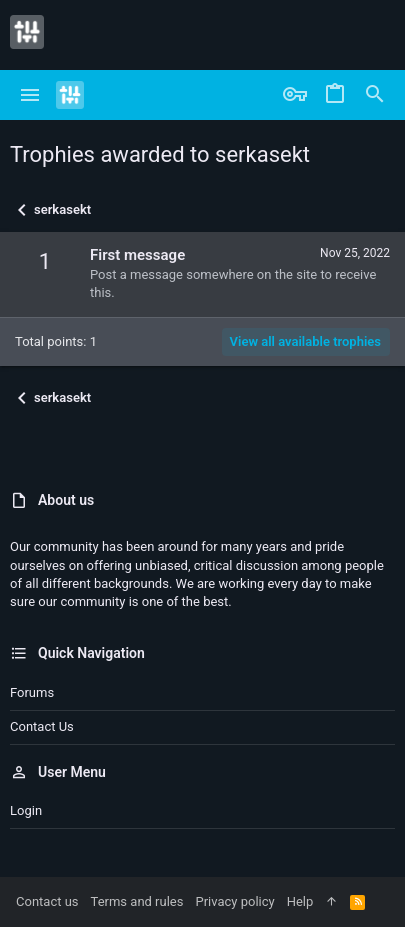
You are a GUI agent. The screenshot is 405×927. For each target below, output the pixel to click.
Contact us (42, 726)
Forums (32, 692)
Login (26, 810)
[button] (30, 95)
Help (300, 901)
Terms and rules (137, 901)
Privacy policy (234, 901)
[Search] (375, 95)
